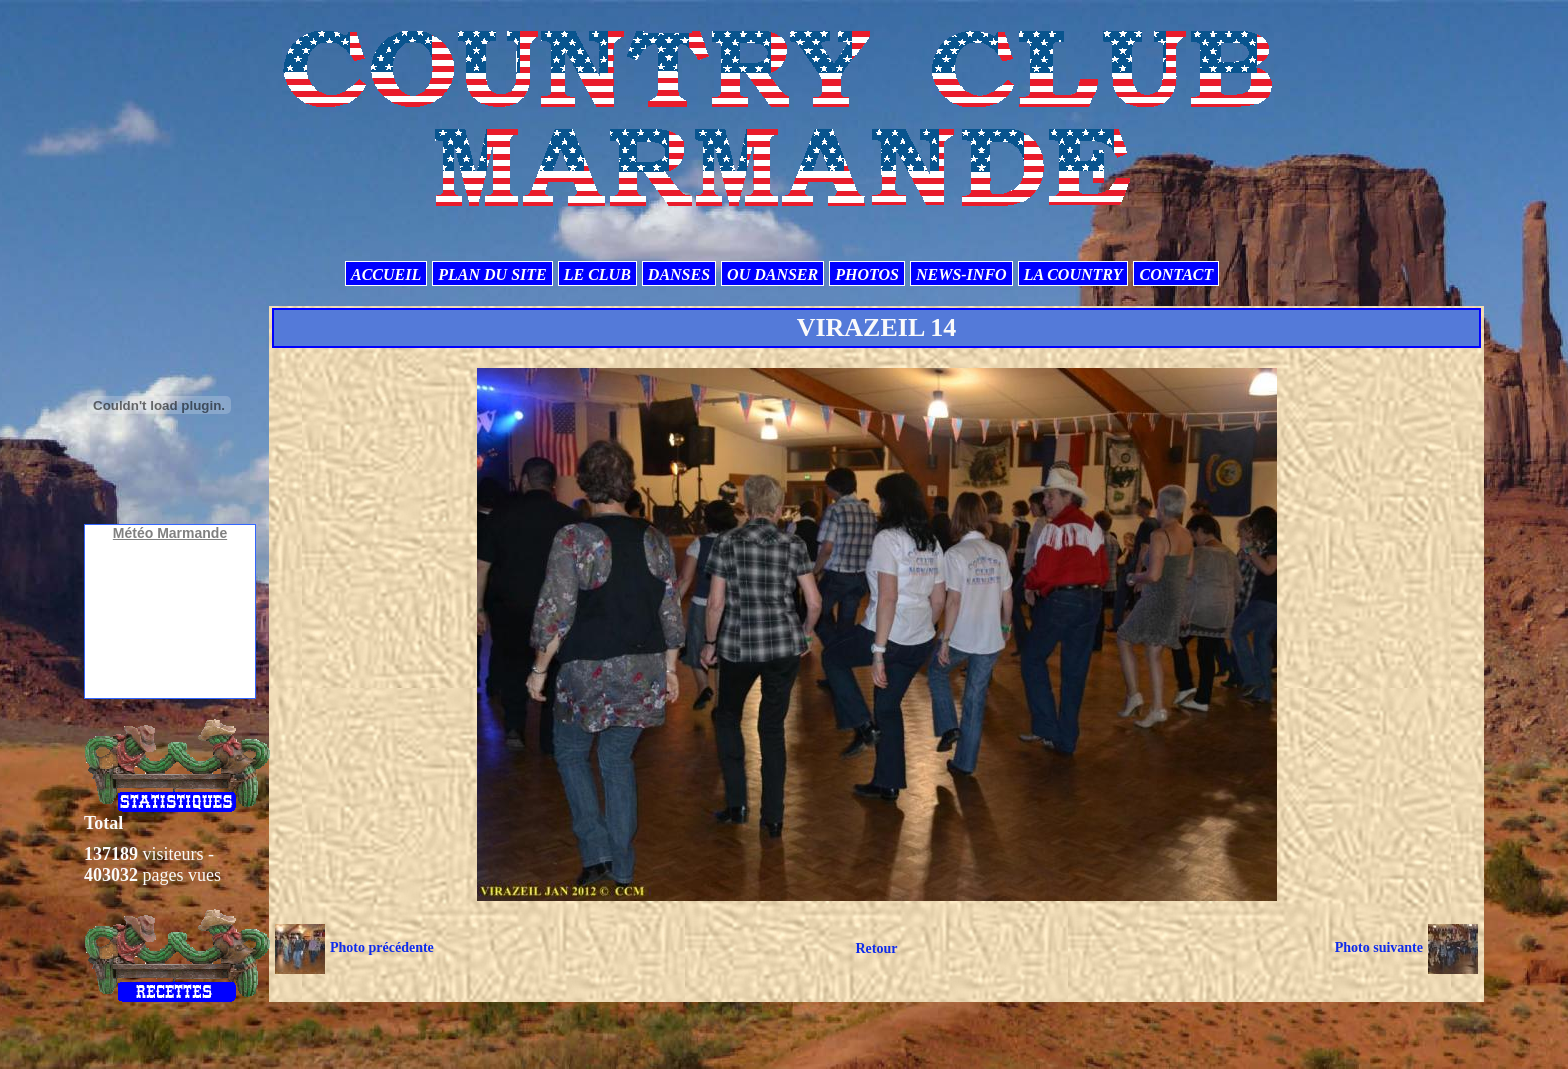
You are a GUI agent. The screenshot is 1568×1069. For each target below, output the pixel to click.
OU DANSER (772, 274)
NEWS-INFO (961, 274)
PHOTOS (867, 274)
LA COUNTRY (1073, 274)
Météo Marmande (170, 533)
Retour (876, 948)
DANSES (679, 274)
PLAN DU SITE (492, 274)
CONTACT (1176, 274)
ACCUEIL (386, 274)
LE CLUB (597, 274)
